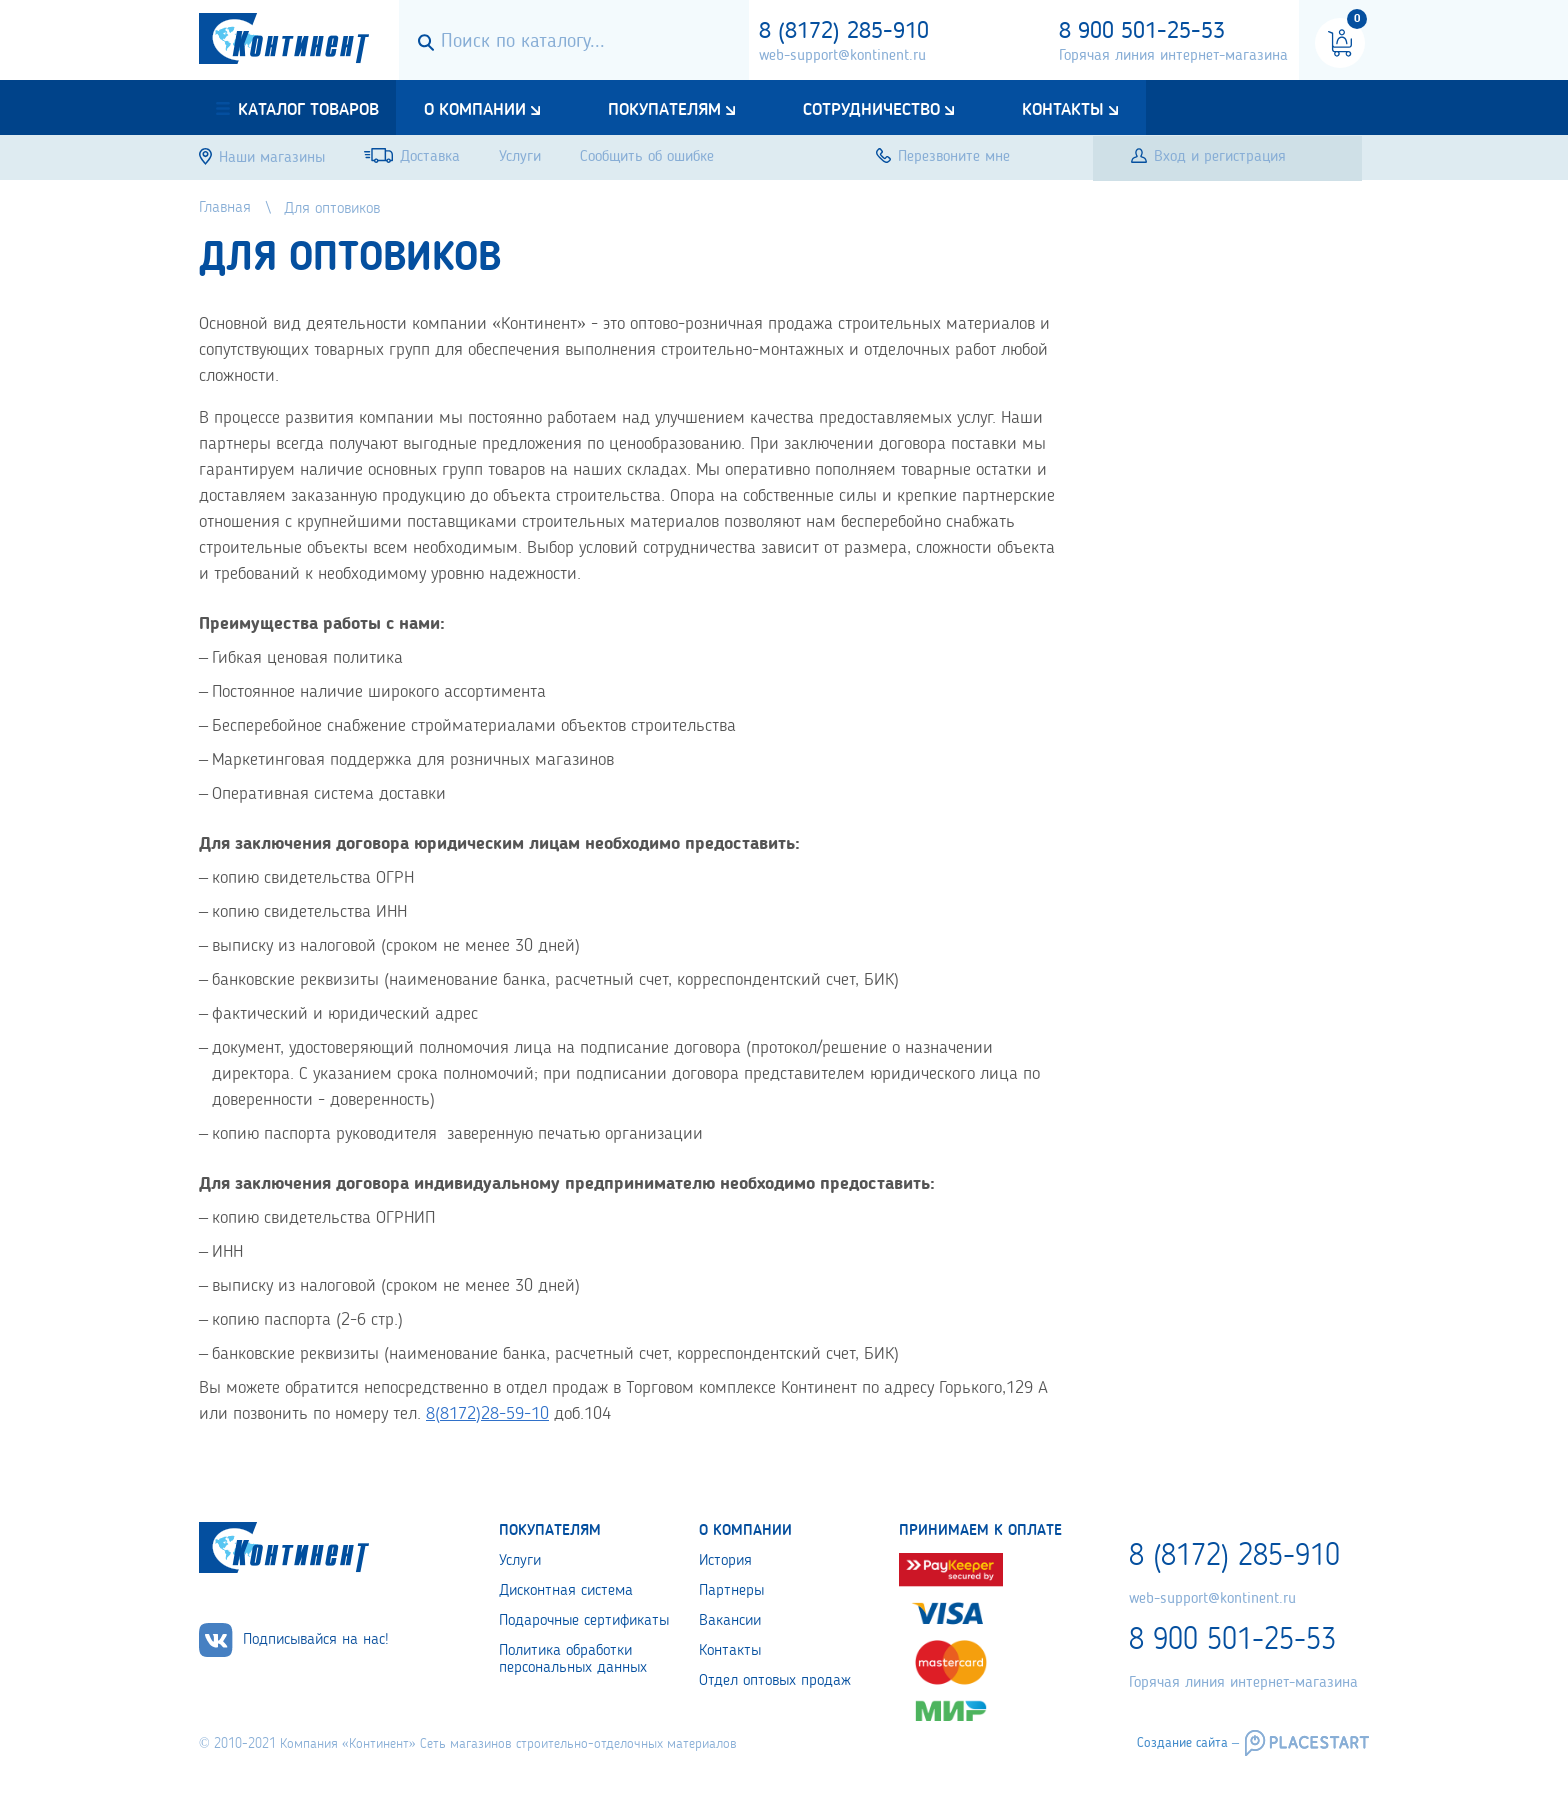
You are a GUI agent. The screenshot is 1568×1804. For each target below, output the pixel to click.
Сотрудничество (871, 110)
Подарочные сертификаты (584, 1621)
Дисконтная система (566, 1591)
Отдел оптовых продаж (775, 1681)
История (725, 1561)
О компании (475, 110)
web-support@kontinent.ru (842, 56)
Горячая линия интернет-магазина (1173, 56)
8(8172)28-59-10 (487, 1414)
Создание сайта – (1188, 1743)
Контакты (1063, 110)
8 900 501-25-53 (1142, 32)
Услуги (520, 1561)
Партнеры (731, 1591)
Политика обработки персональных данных (573, 1659)
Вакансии (730, 1621)
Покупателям (664, 110)
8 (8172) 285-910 (844, 32)
